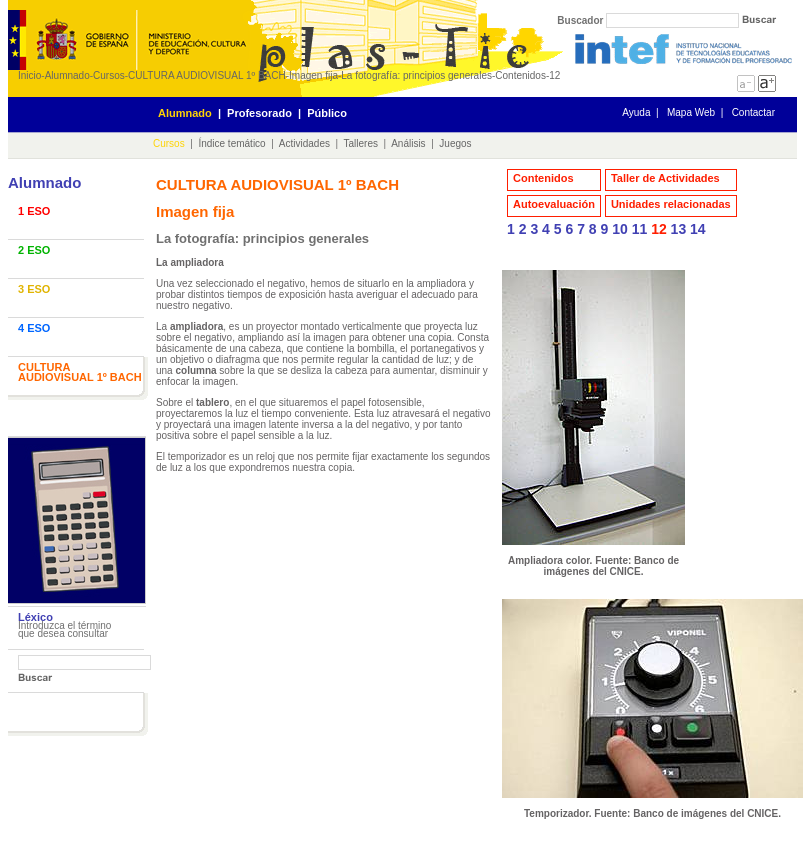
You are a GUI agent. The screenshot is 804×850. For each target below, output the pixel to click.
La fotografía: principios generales (416, 75)
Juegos (455, 143)
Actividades (304, 143)
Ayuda (636, 112)
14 (698, 229)
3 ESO (34, 289)
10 (620, 229)
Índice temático (231, 143)
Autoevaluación (554, 204)
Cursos (109, 75)
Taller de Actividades (665, 178)
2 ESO (34, 250)
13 (679, 229)
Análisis (408, 143)
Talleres (361, 143)
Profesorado (259, 113)
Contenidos (520, 75)
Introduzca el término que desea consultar (64, 629)
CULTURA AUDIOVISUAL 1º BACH (207, 75)
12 (554, 75)
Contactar (753, 112)
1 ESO (34, 211)
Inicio (29, 75)
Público (327, 113)
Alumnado (67, 75)
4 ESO (34, 328)
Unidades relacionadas (671, 204)
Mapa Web (691, 112)
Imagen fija (313, 75)
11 (640, 229)
